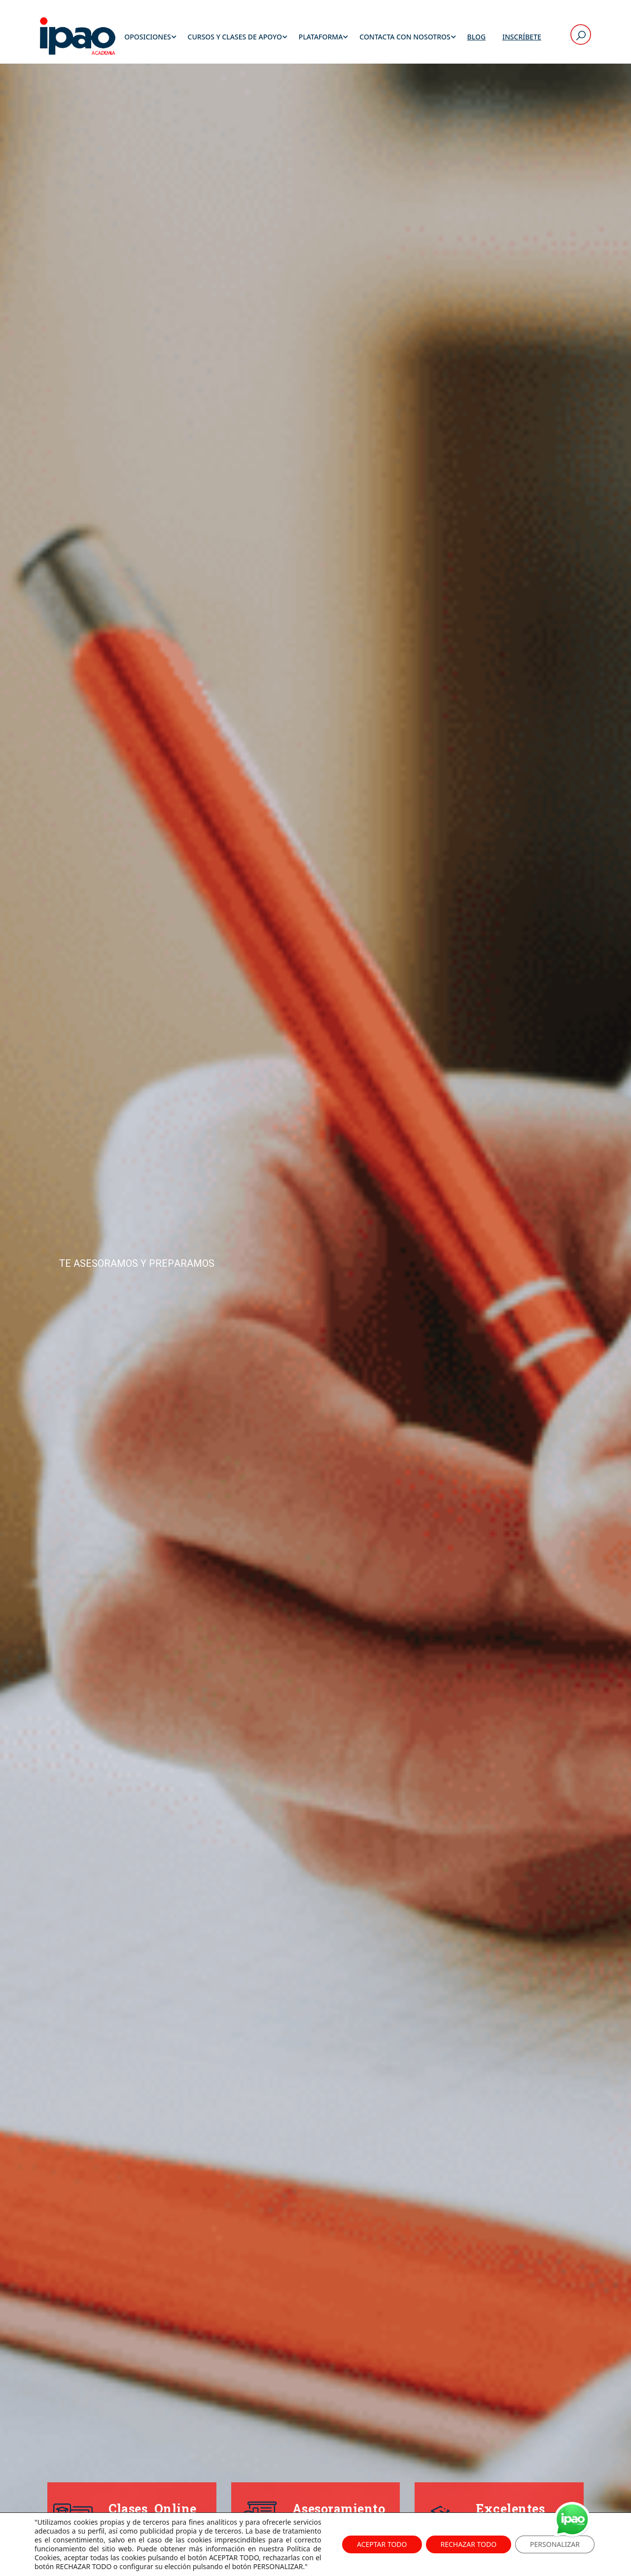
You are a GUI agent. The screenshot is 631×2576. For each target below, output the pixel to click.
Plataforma (321, 36)
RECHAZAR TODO (469, 2544)
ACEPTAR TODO (382, 2544)
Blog (476, 36)
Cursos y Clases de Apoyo (235, 36)
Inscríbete (521, 36)
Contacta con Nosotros (404, 36)
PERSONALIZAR (555, 2544)
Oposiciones (147, 36)
